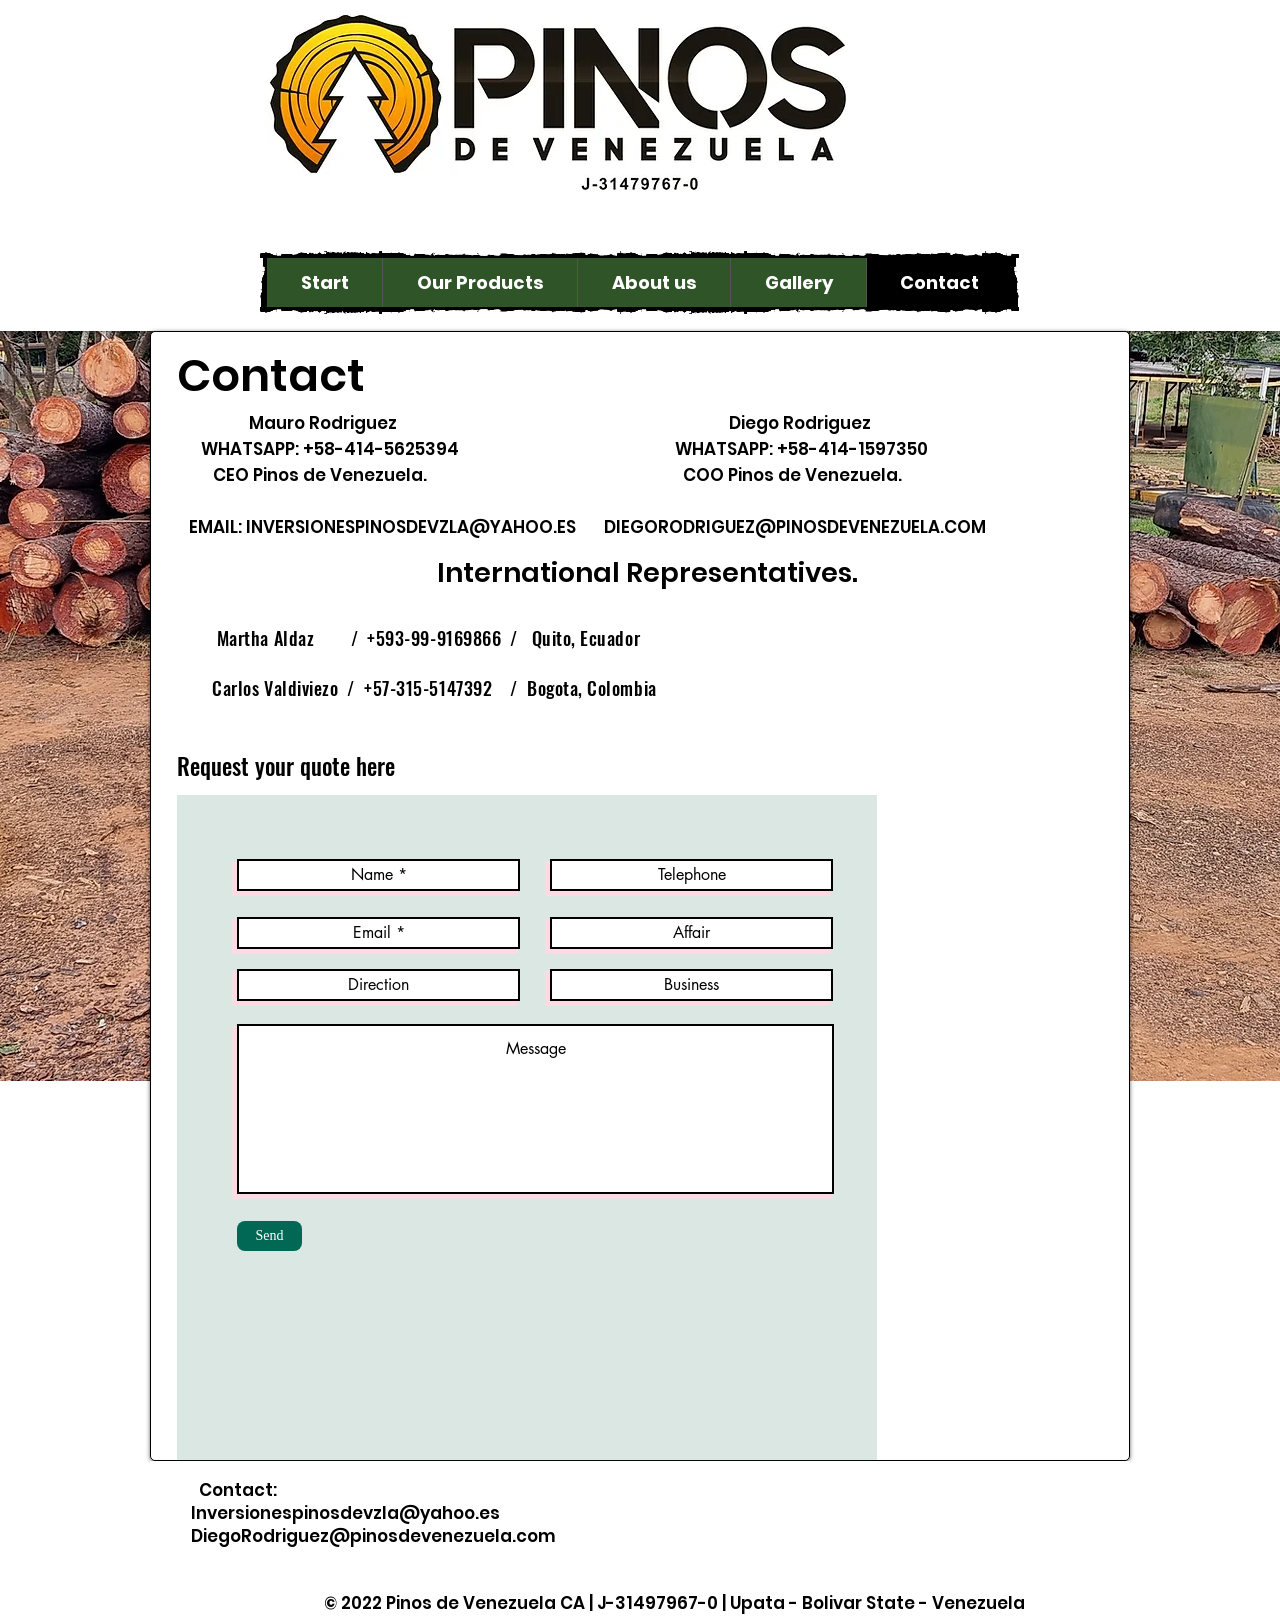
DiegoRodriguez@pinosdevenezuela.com (373, 1536)
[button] (479, 282)
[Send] (269, 1236)
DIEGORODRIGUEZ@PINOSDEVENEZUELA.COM (795, 527)
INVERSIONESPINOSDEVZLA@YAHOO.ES (411, 527)
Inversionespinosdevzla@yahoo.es (345, 1513)
